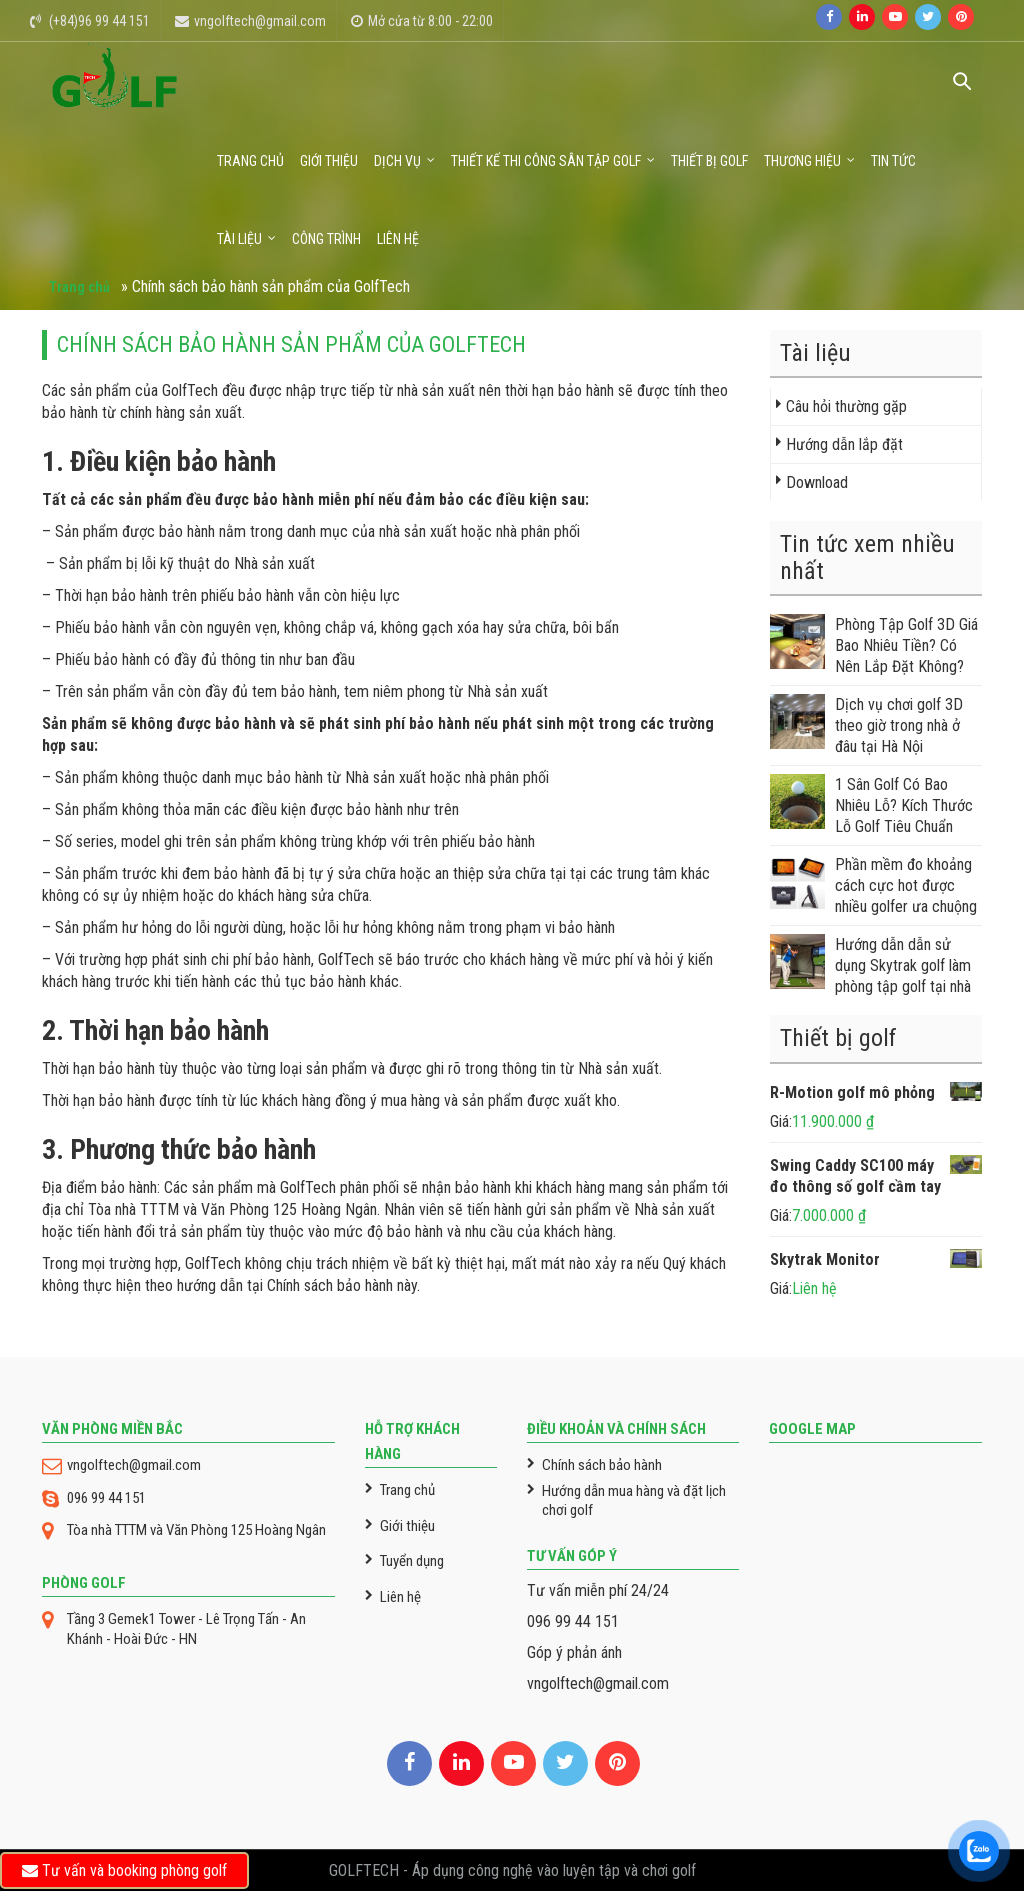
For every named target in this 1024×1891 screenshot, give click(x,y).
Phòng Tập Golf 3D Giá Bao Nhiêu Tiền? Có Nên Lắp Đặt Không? (874, 645)
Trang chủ (250, 161)
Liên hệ (398, 239)
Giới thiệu (329, 161)
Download (817, 482)
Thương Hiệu (802, 161)
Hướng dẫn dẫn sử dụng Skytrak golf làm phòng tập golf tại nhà (870, 965)
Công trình (326, 239)
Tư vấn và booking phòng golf (124, 1870)
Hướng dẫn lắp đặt (844, 444)
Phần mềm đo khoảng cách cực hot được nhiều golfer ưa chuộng (873, 885)
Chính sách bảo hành (602, 1465)
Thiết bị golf (709, 161)
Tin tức (893, 161)
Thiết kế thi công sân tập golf (546, 161)
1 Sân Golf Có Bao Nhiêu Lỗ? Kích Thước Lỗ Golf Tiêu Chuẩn (871, 805)
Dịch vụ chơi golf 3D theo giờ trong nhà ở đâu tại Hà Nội (866, 725)
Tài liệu (239, 239)
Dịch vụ (397, 161)
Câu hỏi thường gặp (846, 406)
